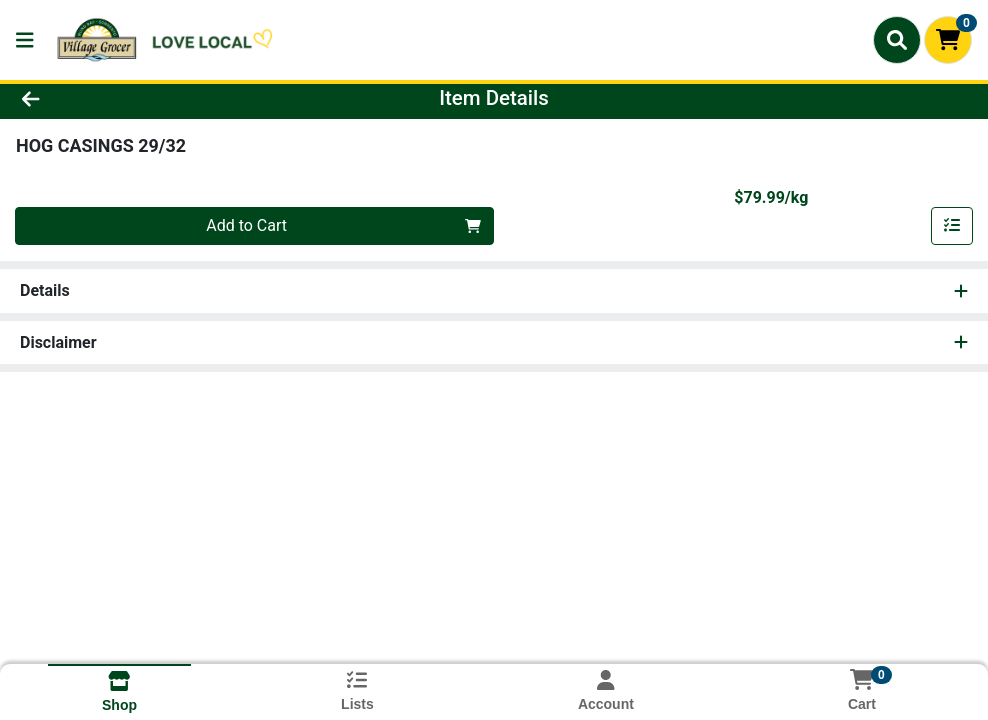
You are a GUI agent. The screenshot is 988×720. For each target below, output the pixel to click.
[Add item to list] (952, 226)
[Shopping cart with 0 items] (948, 40)
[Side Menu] (25, 40)
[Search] (897, 40)
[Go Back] (135, 98)
